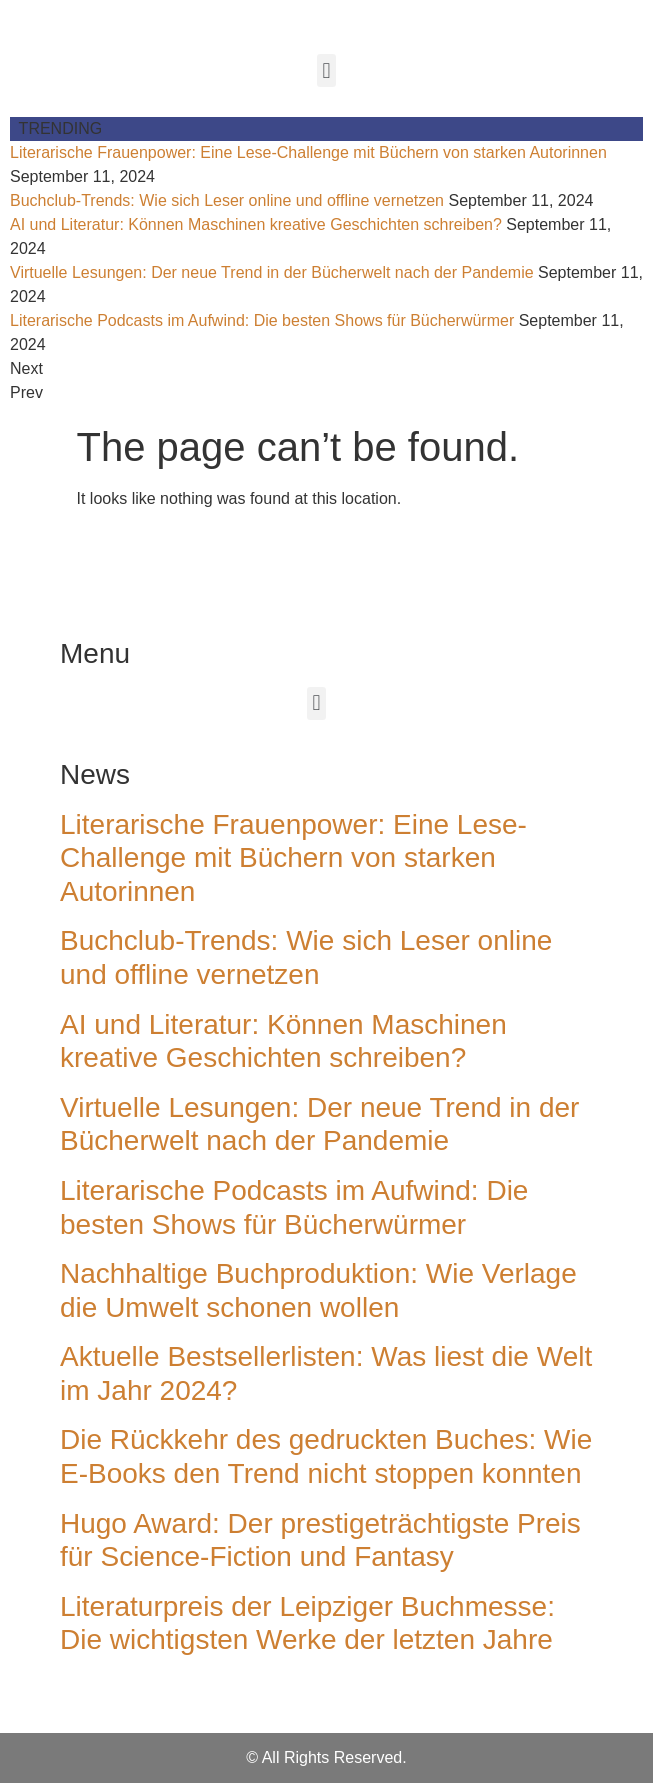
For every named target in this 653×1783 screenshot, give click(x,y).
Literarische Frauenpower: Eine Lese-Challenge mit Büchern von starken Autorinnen (308, 152)
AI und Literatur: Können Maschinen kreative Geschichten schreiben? (256, 224)
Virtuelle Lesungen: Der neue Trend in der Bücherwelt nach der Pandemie (272, 272)
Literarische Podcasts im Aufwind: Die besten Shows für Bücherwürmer (262, 320)
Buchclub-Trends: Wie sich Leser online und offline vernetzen (227, 200)
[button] (326, 70)
